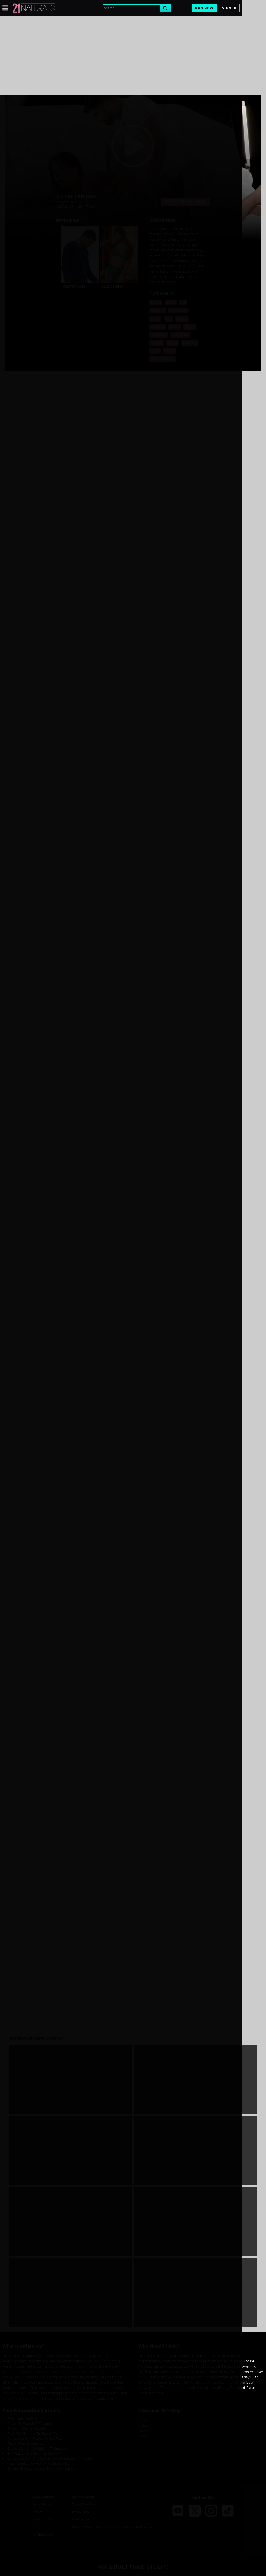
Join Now (204, 8)
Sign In (229, 8)
